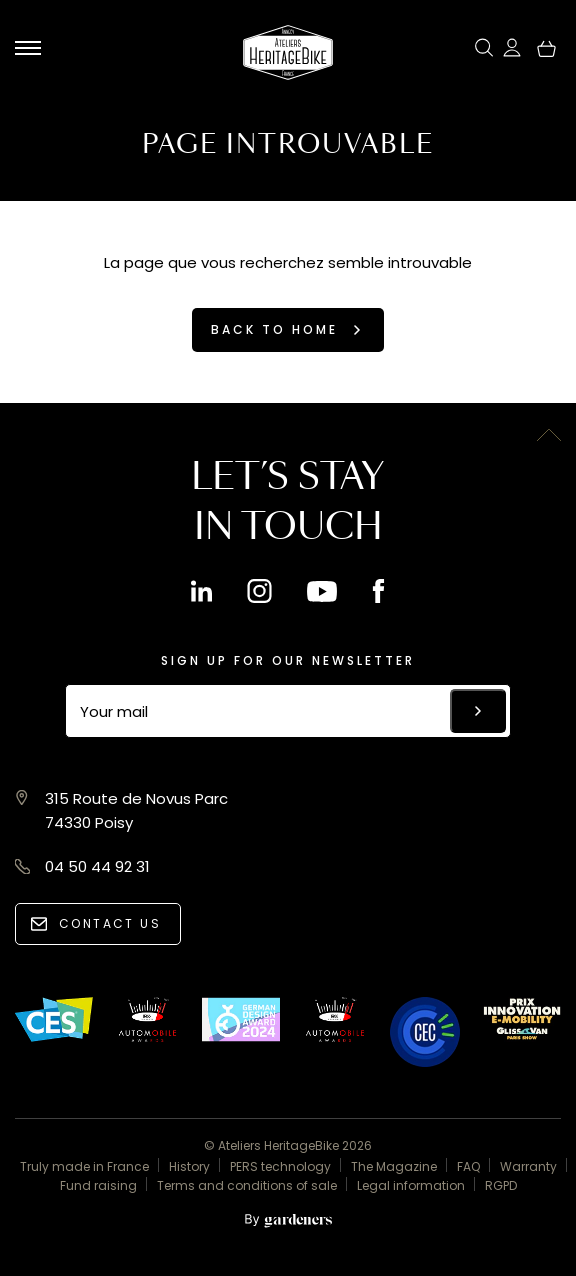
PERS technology (280, 1166)
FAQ (468, 1166)
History (189, 1166)
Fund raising (98, 1185)
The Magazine (394, 1166)
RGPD (501, 1185)
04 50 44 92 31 (97, 866)
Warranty (528, 1166)
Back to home (274, 329)
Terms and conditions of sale (247, 1185)
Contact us (110, 923)
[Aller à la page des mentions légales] (288, 1221)
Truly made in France (84, 1166)
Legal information (411, 1185)
